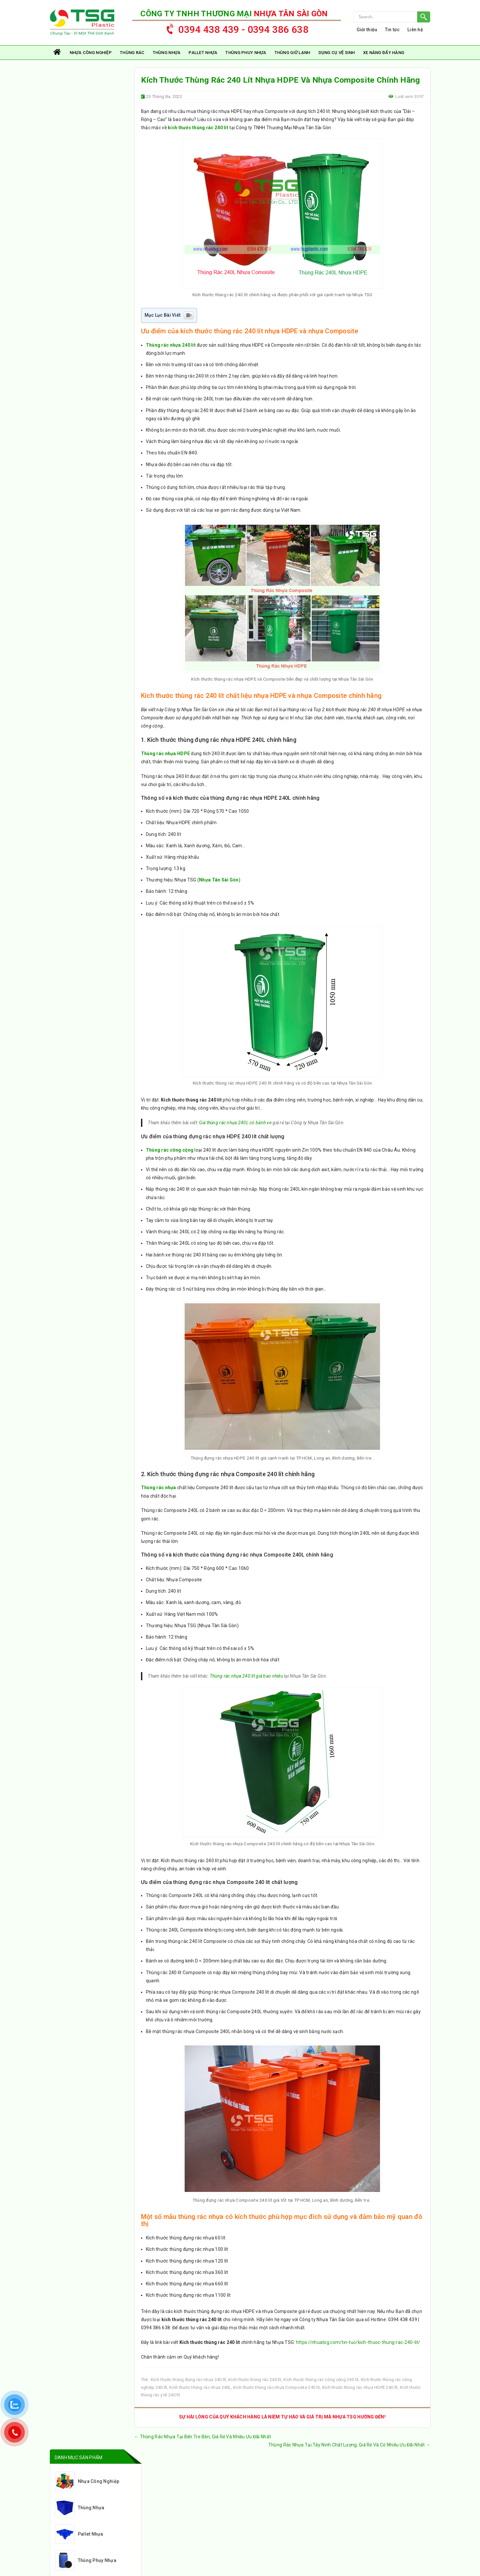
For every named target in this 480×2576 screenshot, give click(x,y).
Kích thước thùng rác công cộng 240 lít (321, 2382)
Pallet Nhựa (203, 52)
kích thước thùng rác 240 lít (198, 128)
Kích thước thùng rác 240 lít (254, 2382)
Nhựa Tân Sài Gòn (218, 881)
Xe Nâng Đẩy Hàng (383, 52)
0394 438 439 (80, 2513)
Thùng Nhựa (167, 52)
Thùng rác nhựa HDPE (165, 754)
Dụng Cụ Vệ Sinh (336, 52)
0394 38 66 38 (114, 2513)
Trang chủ (57, 53)
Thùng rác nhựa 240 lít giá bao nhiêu (246, 1678)
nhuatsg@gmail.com (86, 2522)
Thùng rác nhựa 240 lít (171, 346)
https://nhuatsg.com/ (93, 2504)
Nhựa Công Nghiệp (91, 52)
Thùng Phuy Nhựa (245, 52)
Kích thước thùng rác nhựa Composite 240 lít (276, 2390)
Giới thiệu (367, 29)
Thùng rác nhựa (158, 1489)
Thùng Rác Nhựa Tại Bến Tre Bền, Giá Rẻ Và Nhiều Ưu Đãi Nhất (202, 2439)
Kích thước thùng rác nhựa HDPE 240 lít (360, 2390)
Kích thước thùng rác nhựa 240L (200, 2390)
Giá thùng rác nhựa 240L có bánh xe (235, 1124)
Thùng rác (132, 52)
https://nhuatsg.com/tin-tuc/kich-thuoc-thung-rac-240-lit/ (358, 2344)
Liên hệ (415, 29)
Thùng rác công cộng (169, 1151)
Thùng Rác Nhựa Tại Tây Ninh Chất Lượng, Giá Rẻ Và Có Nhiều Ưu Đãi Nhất (349, 2447)
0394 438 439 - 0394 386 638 (234, 28)
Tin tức (392, 29)
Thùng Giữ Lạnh (292, 52)
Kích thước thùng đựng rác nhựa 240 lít (188, 2382)
